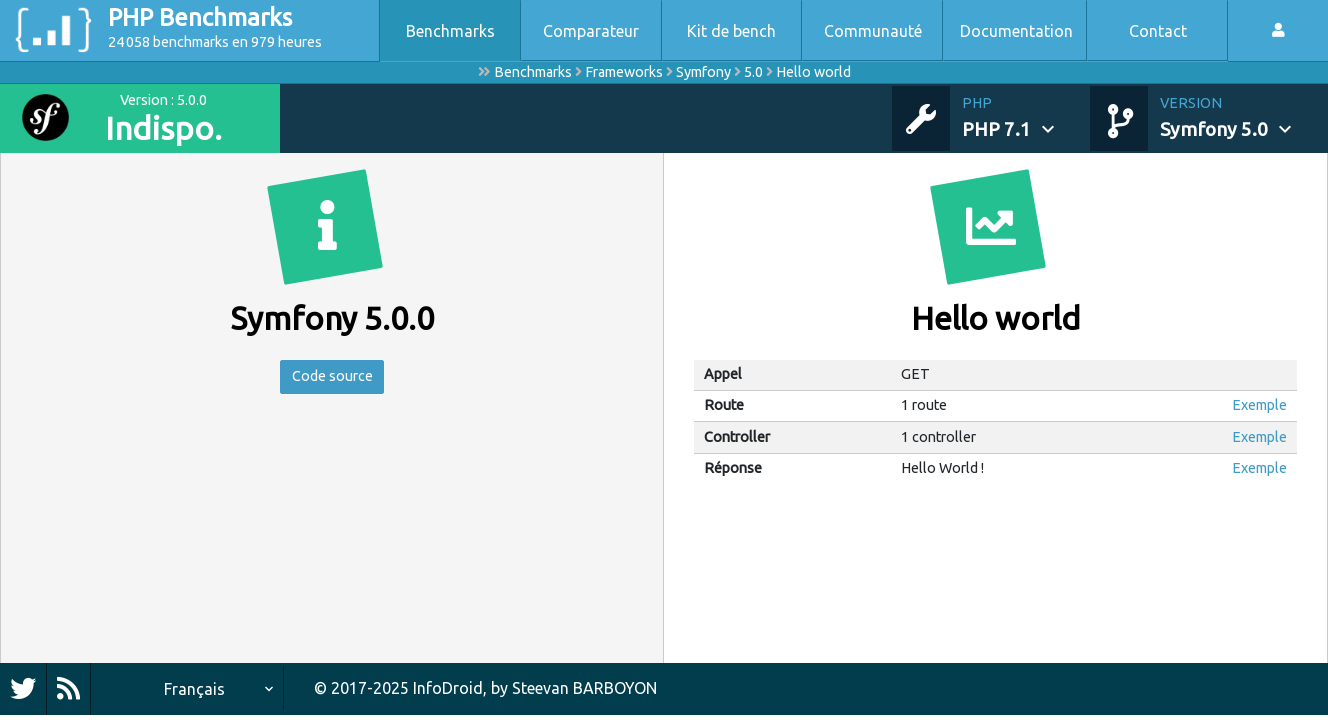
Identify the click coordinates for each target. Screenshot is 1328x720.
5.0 (753, 72)
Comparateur (591, 31)
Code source (332, 379)
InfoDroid (448, 688)
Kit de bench (731, 31)
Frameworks (624, 72)
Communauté (873, 31)
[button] (1026, 118)
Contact (1158, 31)
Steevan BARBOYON (584, 688)
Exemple (1259, 405)
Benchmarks (450, 31)
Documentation (1016, 31)
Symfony (703, 72)
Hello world (813, 72)
